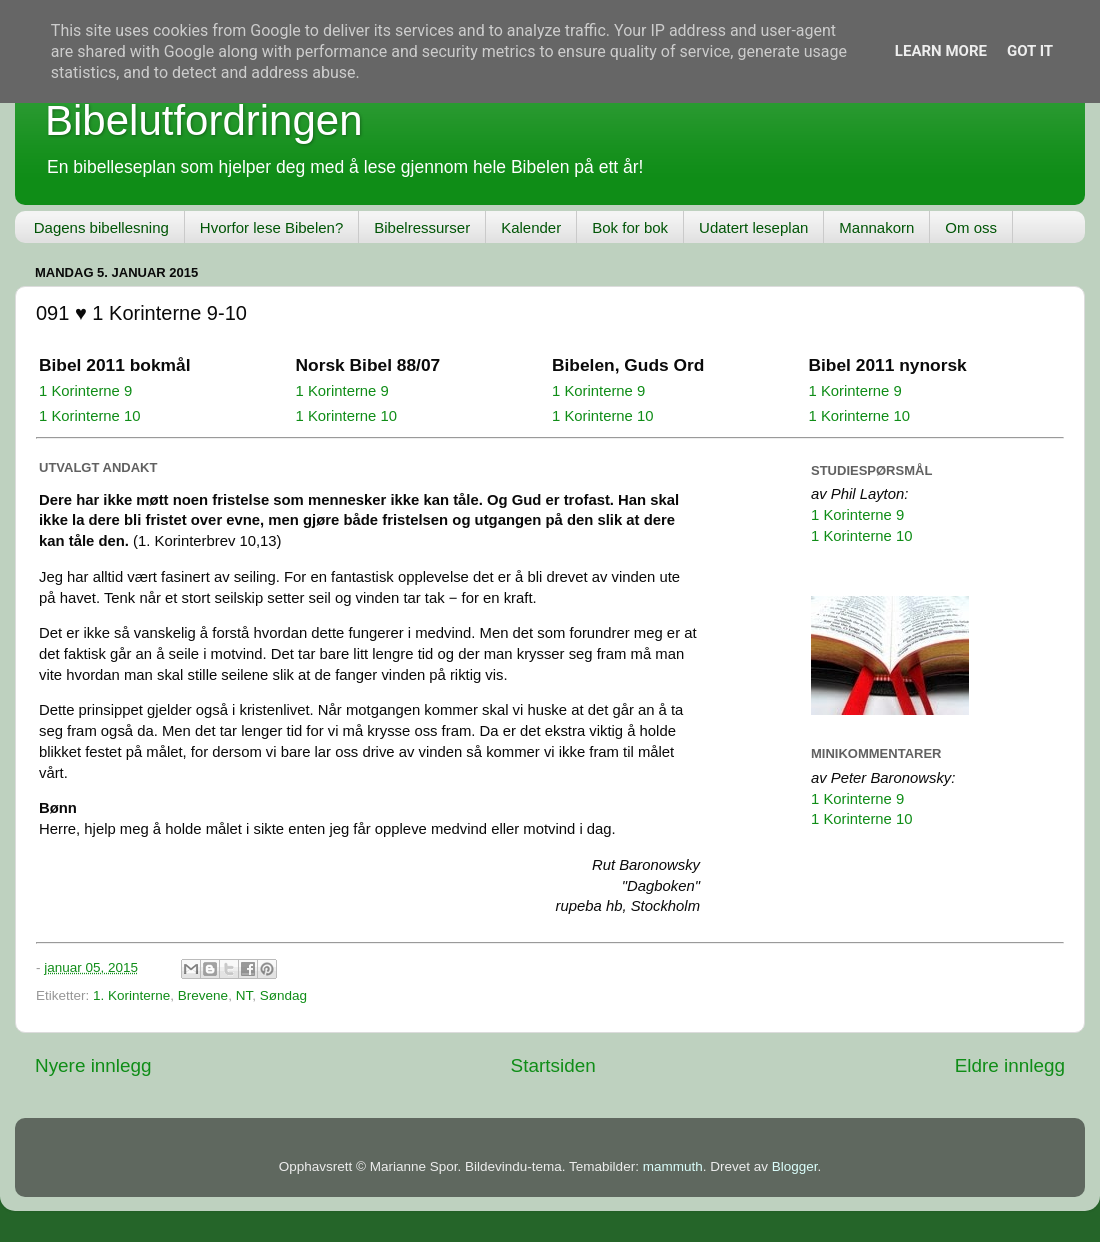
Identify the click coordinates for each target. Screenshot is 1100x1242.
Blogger (795, 1166)
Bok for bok (630, 227)
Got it (1030, 51)
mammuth (673, 1166)
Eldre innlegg (1010, 1065)
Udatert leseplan (753, 227)
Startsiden (553, 1065)
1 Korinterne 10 (90, 416)
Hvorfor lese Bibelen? (271, 227)
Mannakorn (876, 227)
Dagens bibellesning (101, 227)
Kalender (531, 227)
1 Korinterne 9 (85, 391)
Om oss (971, 227)
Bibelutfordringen (204, 120)
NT (244, 995)
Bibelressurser (422, 227)
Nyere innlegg (93, 1065)
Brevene (203, 995)
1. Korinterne (131, 995)
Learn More (941, 51)
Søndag (283, 995)
